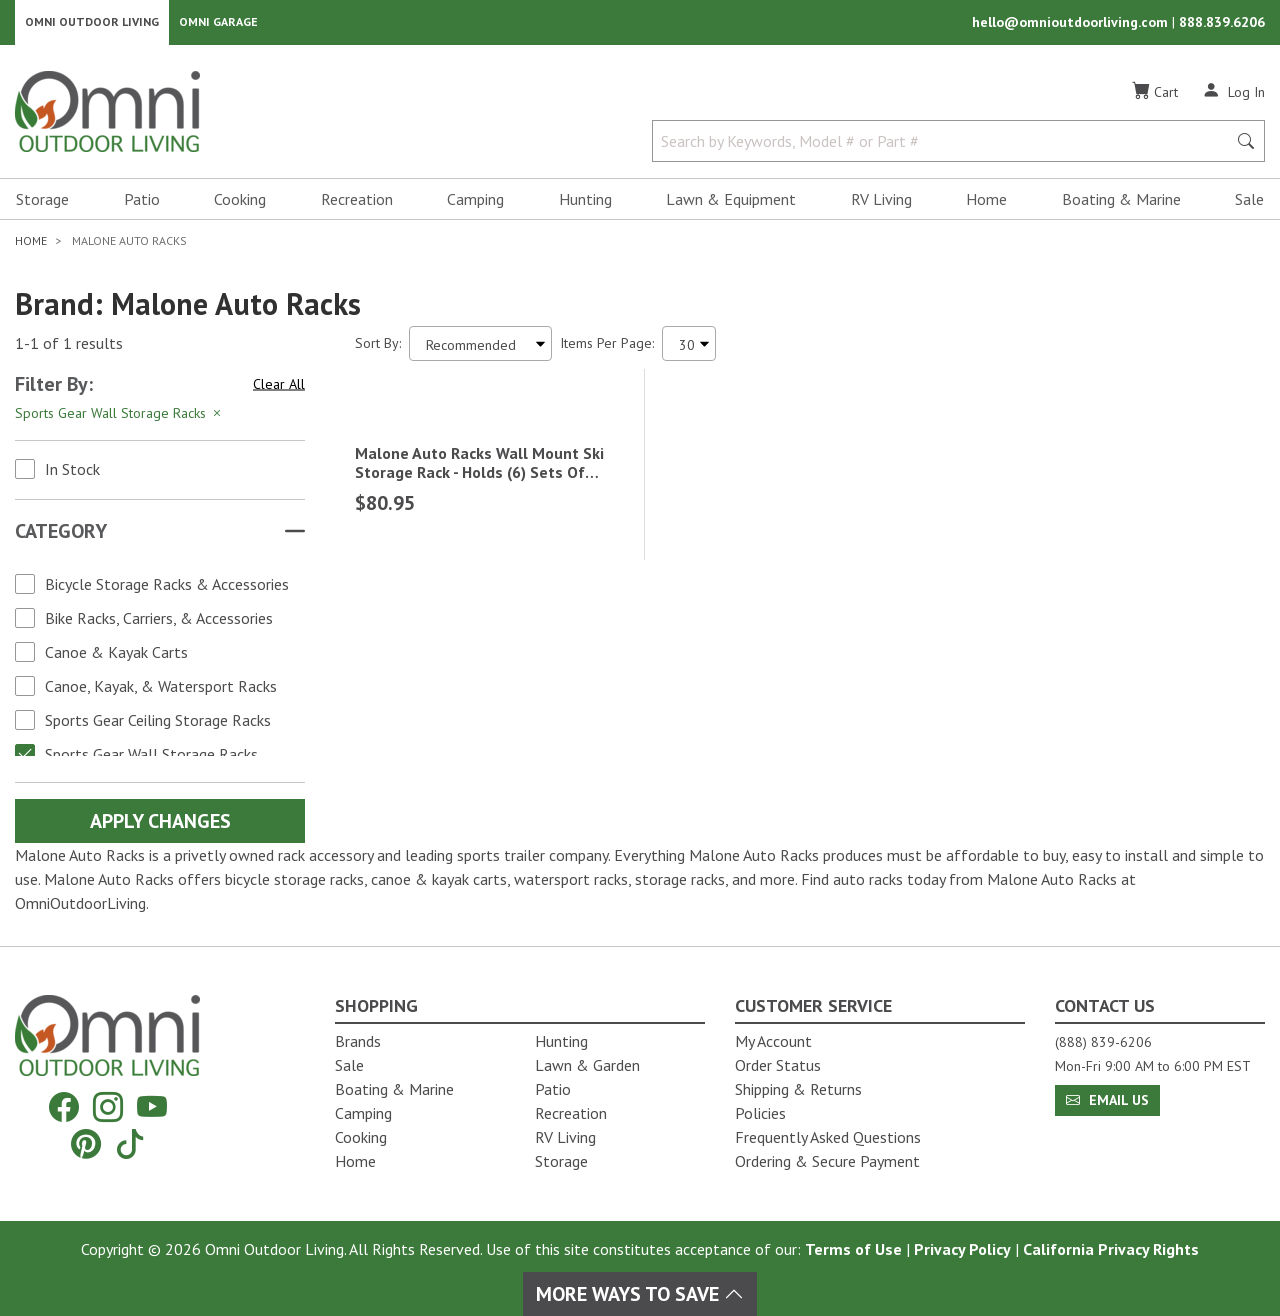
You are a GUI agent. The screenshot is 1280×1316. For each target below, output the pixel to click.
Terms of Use (853, 1249)
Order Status (778, 1065)
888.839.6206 (1222, 26)
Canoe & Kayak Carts (116, 659)
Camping (475, 206)
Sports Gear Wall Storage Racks (151, 761)
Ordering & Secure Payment (827, 1161)
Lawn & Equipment (731, 206)
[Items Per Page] (689, 350)
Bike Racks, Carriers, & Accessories (159, 625)
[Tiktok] (130, 1143)
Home (986, 206)
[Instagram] (108, 1107)
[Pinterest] (86, 1143)
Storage (42, 206)
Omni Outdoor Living (92, 25)
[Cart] (1155, 99)
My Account (773, 1041)
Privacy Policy (962, 1249)
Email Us (1107, 1100)
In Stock (72, 476)
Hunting (585, 206)
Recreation (357, 206)
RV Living (881, 206)
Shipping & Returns (798, 1089)
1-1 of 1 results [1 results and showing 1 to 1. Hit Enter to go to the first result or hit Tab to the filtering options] (69, 351)
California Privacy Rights (1111, 1249)
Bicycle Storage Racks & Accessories (167, 591)
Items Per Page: (607, 350)
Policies (760, 1113)
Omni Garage (218, 25)
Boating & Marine (1121, 206)
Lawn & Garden (587, 1065)
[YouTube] (152, 1107)
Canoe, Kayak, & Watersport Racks (161, 693)
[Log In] (1233, 98)
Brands (358, 1041)
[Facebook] (64, 1107)
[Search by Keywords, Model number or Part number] (945, 148)
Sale (1249, 206)
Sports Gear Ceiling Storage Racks (158, 727)
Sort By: (378, 350)
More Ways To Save (640, 1294)
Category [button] (61, 538)
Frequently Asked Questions (828, 1137)
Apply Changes (160, 828)
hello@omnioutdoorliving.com (1072, 26)
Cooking (240, 206)
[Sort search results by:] (480, 350)
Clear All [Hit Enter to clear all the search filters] (279, 391)
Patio (142, 206)
